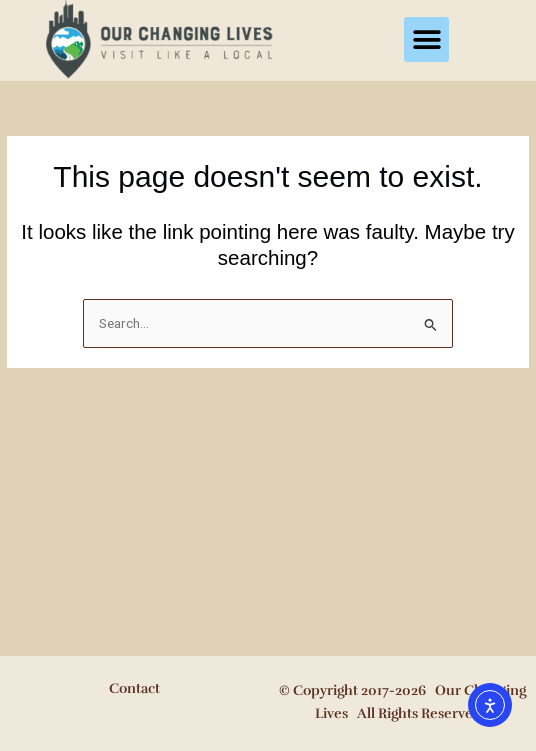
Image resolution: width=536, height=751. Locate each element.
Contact (134, 688)
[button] (426, 39)
